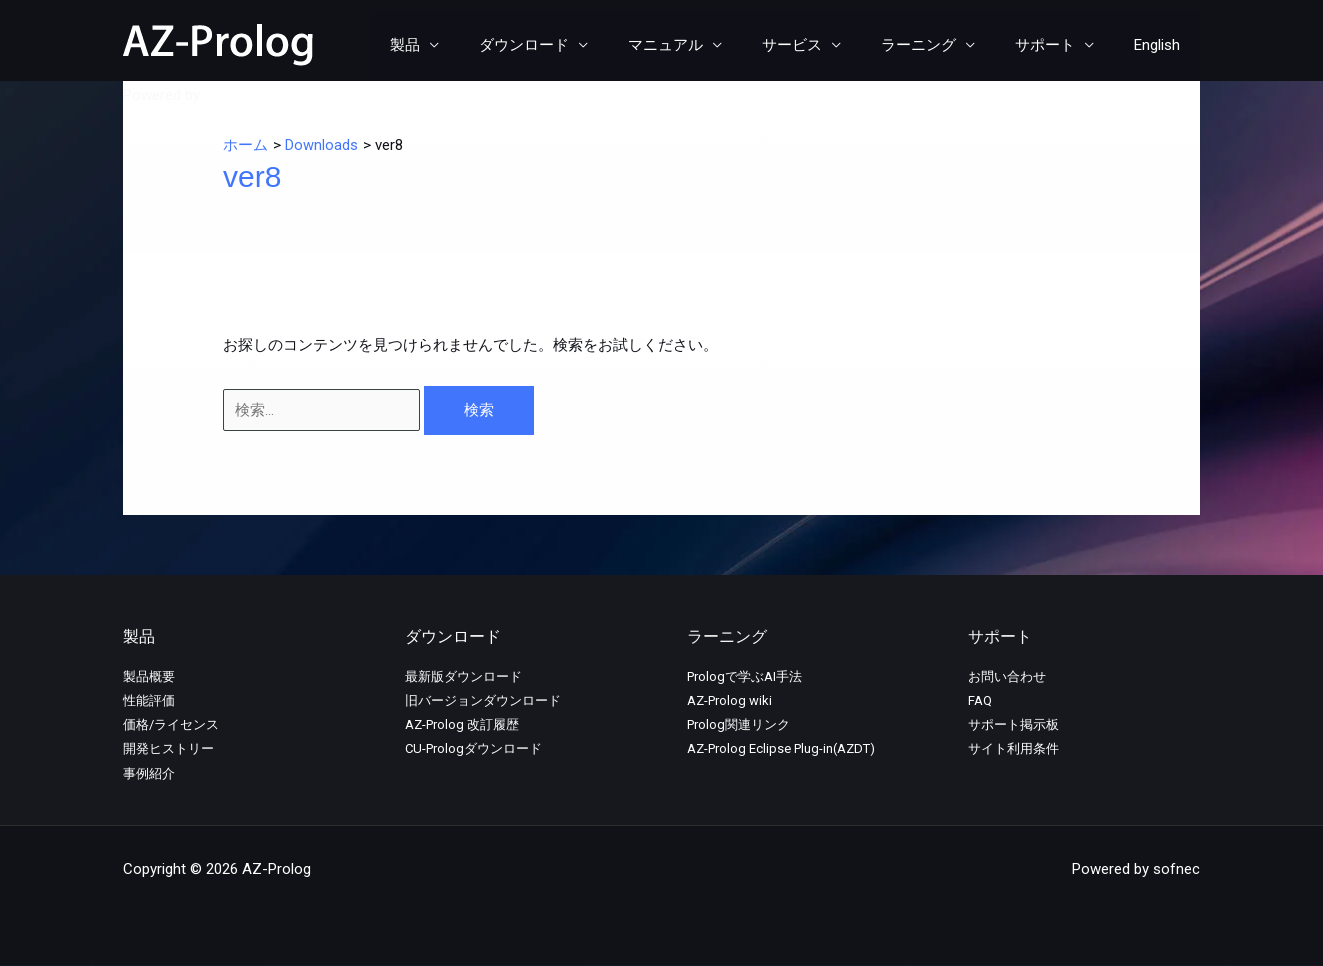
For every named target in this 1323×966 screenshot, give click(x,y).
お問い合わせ (1007, 676)
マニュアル (710, 45)
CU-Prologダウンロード (473, 748)
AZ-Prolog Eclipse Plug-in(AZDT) (781, 748)
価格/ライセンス (171, 724)
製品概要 (149, 676)
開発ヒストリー (168, 748)
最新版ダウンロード (463, 676)
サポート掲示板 (1013, 724)
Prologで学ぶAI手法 (744, 676)
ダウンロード (579, 45)
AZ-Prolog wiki (729, 700)
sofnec (227, 95)
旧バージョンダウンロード (483, 700)
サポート (1060, 45)
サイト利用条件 (1013, 748)
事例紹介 (149, 773)
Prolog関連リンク (738, 724)
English (1162, 45)
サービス (827, 45)
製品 (470, 45)
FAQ (980, 700)
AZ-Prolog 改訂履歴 (462, 724)
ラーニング (943, 45)
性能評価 (149, 700)
